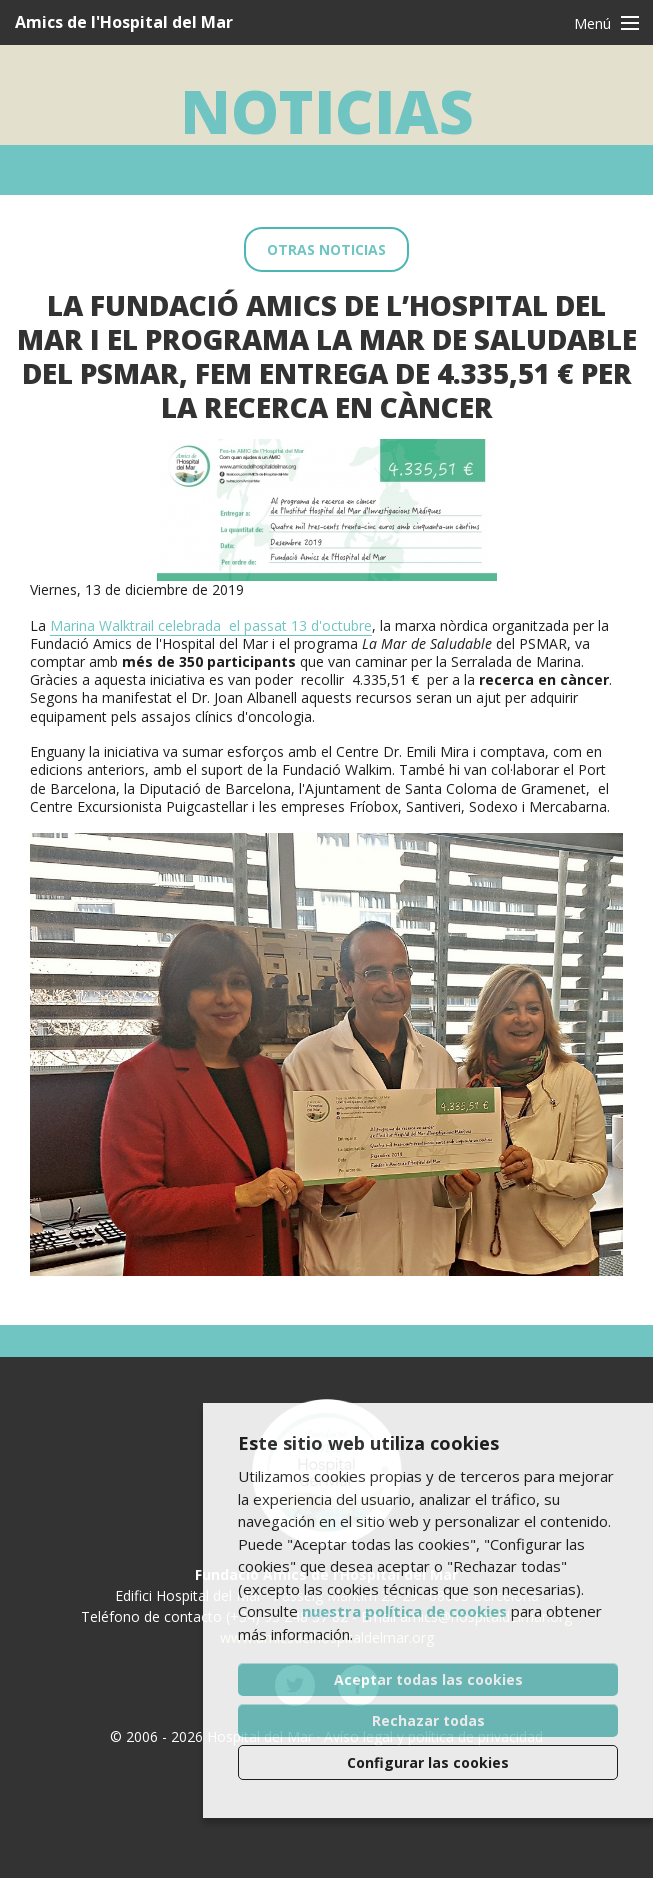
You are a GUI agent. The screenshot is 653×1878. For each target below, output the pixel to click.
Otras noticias (326, 249)
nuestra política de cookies (404, 1611)
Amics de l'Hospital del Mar (124, 22)
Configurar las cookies (428, 1762)
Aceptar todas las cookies (428, 1679)
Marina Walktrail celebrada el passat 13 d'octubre (211, 625)
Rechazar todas (428, 1720)
